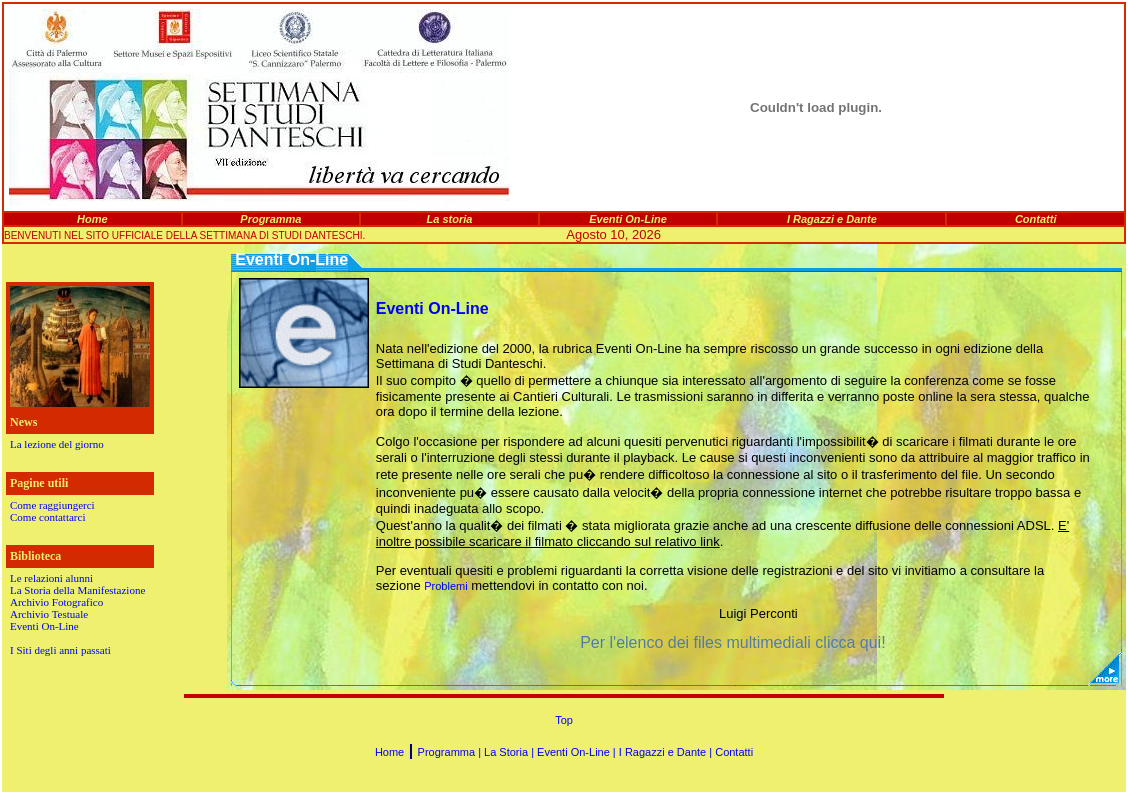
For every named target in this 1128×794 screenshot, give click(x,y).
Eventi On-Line (44, 626)
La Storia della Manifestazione (77, 590)
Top (564, 720)
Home (389, 752)
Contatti (734, 752)
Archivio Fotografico (56, 602)
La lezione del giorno (57, 444)
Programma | (451, 752)
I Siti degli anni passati (60, 650)
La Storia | (510, 752)
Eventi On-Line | (578, 752)
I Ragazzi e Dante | (667, 752)
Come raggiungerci (52, 505)
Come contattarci (47, 517)
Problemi (445, 586)
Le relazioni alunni (51, 578)
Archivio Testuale (49, 614)
